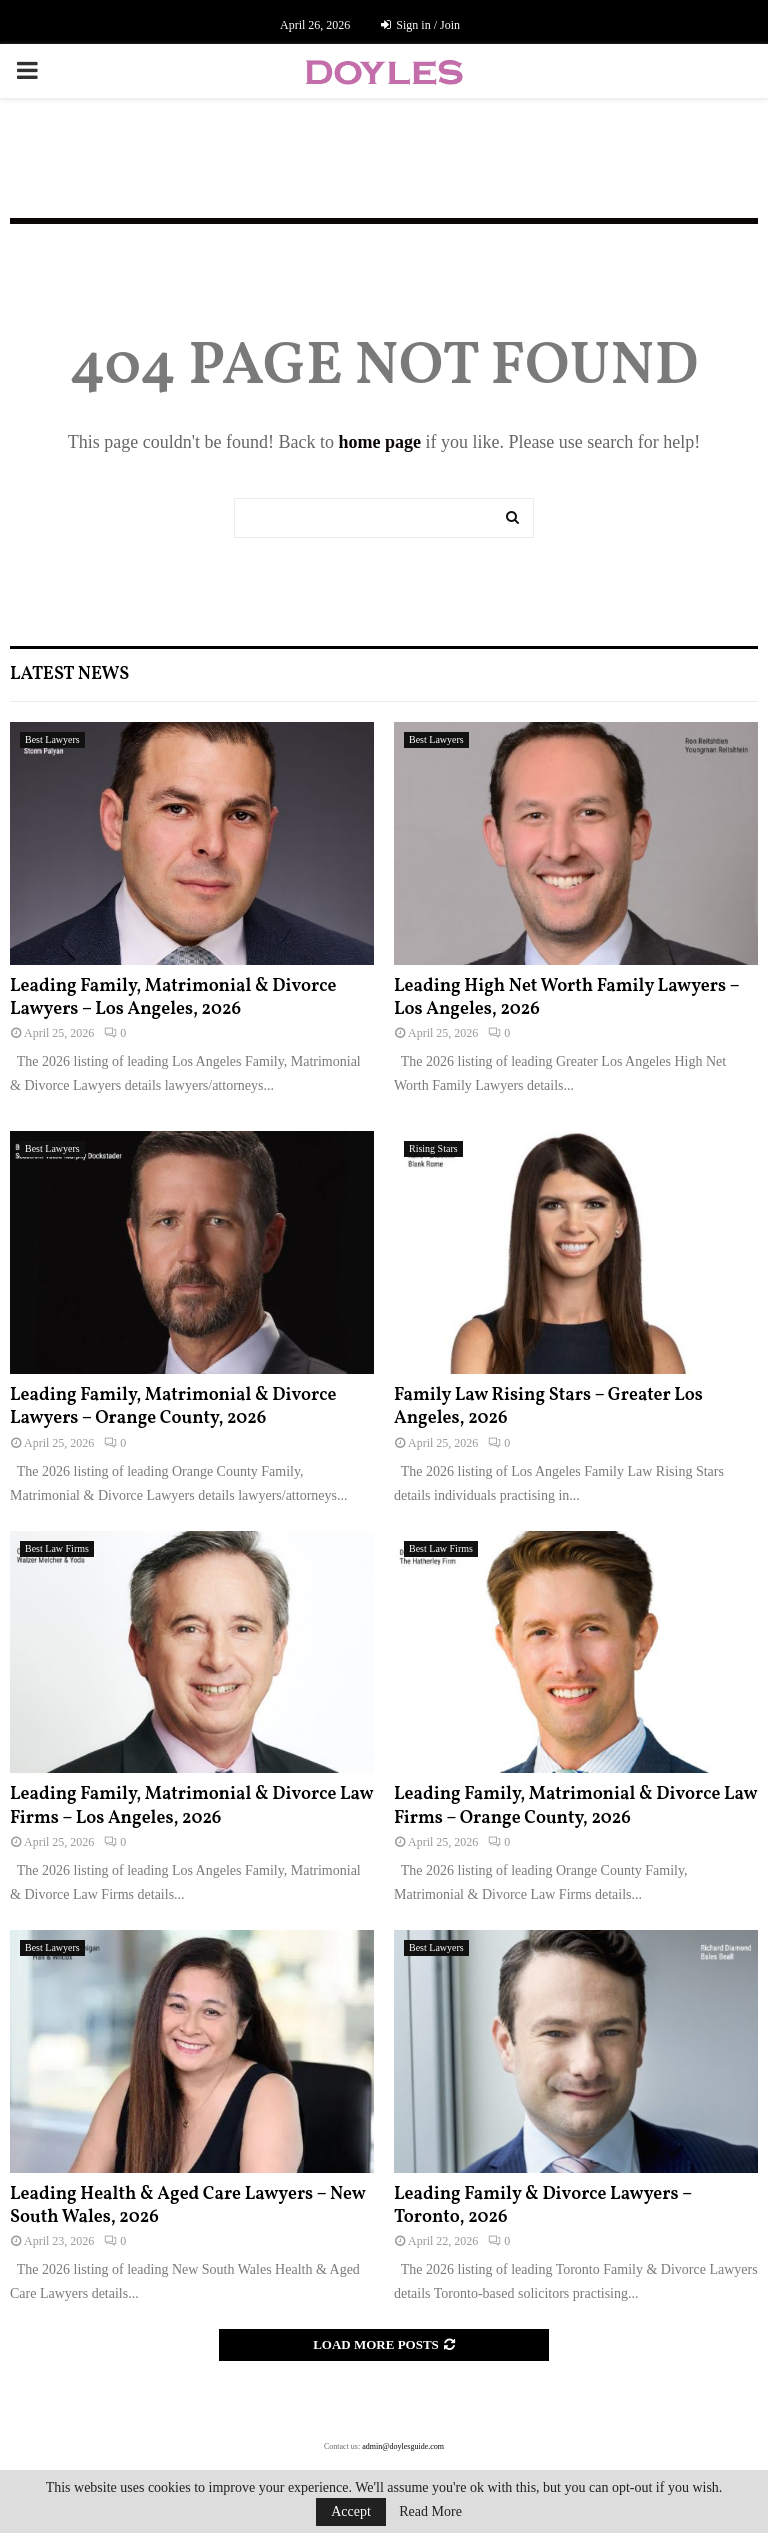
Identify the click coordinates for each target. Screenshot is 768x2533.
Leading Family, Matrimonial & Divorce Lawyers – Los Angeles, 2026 (173, 998)
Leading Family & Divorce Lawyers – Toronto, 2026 (543, 2206)
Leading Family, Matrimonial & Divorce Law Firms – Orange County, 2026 (575, 1806)
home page (379, 442)
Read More (430, 2512)
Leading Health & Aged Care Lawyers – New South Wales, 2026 (188, 2206)
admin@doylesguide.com (403, 2446)
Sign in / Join (420, 25)
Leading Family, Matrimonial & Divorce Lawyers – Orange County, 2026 (173, 1407)
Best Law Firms (57, 1548)
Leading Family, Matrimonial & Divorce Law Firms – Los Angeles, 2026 (191, 1806)
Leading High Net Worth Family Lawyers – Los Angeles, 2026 (566, 998)
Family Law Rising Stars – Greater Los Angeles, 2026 (548, 1407)
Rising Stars (433, 1148)
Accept (351, 2511)
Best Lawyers (52, 739)
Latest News (69, 674)
